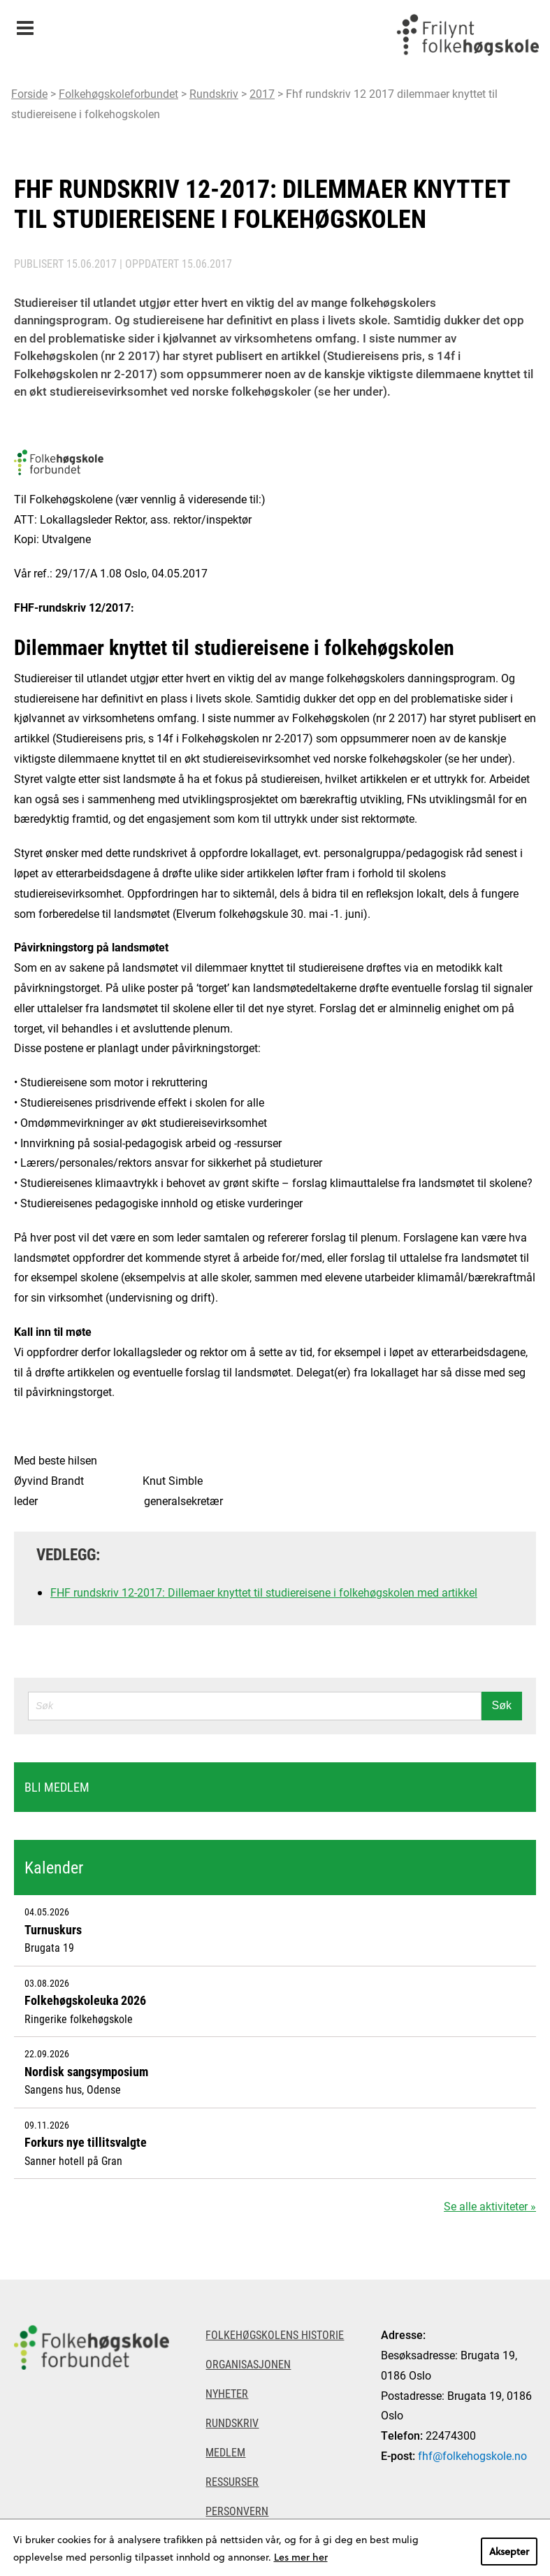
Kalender (53, 1867)
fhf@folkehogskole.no (472, 2455)
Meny (24, 23)
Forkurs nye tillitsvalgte (85, 2142)
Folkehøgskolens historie (274, 2334)
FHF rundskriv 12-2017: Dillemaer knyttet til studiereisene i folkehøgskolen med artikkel (263, 1592)
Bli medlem (56, 1786)
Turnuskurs (53, 1929)
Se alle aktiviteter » (490, 2206)
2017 (262, 93)
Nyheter (226, 2393)
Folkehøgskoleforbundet (118, 93)
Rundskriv (213, 93)
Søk (502, 1705)
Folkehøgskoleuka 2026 (85, 2000)
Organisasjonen (248, 2363)
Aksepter (509, 2551)
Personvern (236, 2510)
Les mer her (301, 2556)
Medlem (225, 2452)
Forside (29, 93)
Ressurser (232, 2481)
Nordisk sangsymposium (86, 2071)
